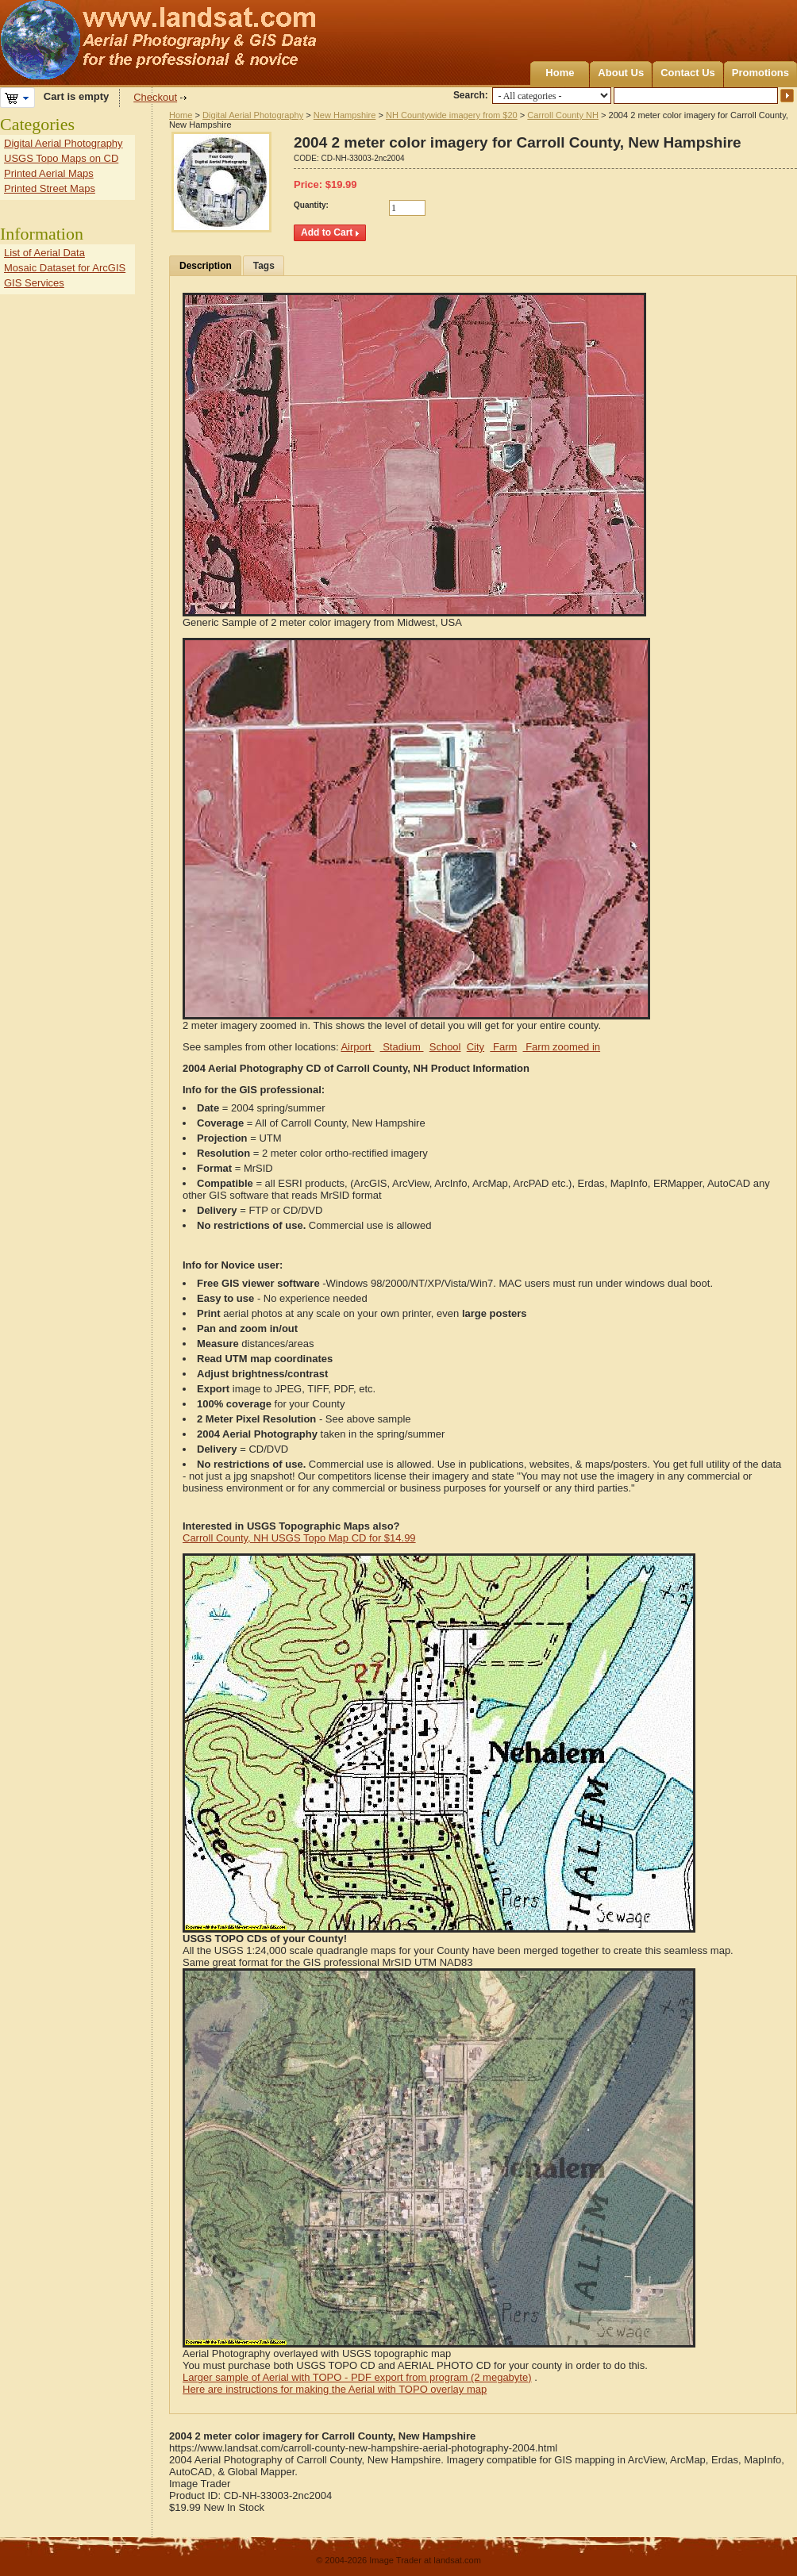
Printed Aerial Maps (49, 173)
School (445, 1047)
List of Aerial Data (44, 253)
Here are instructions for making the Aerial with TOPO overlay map (335, 2389)
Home (559, 73)
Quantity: (311, 205)
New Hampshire (345, 115)
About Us (621, 73)
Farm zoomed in (562, 1047)
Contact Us (687, 73)
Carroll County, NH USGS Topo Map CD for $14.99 (299, 1538)
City (475, 1047)
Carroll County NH (563, 115)
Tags (264, 265)
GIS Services (34, 283)
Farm (503, 1047)
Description (205, 265)
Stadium (402, 1047)
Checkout (155, 97)
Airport (357, 1047)
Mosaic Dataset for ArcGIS (64, 268)
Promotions (760, 73)
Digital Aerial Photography (252, 115)
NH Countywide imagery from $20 (452, 115)
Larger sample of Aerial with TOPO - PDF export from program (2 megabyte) (357, 2377)
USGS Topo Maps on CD (61, 158)
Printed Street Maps (49, 188)
